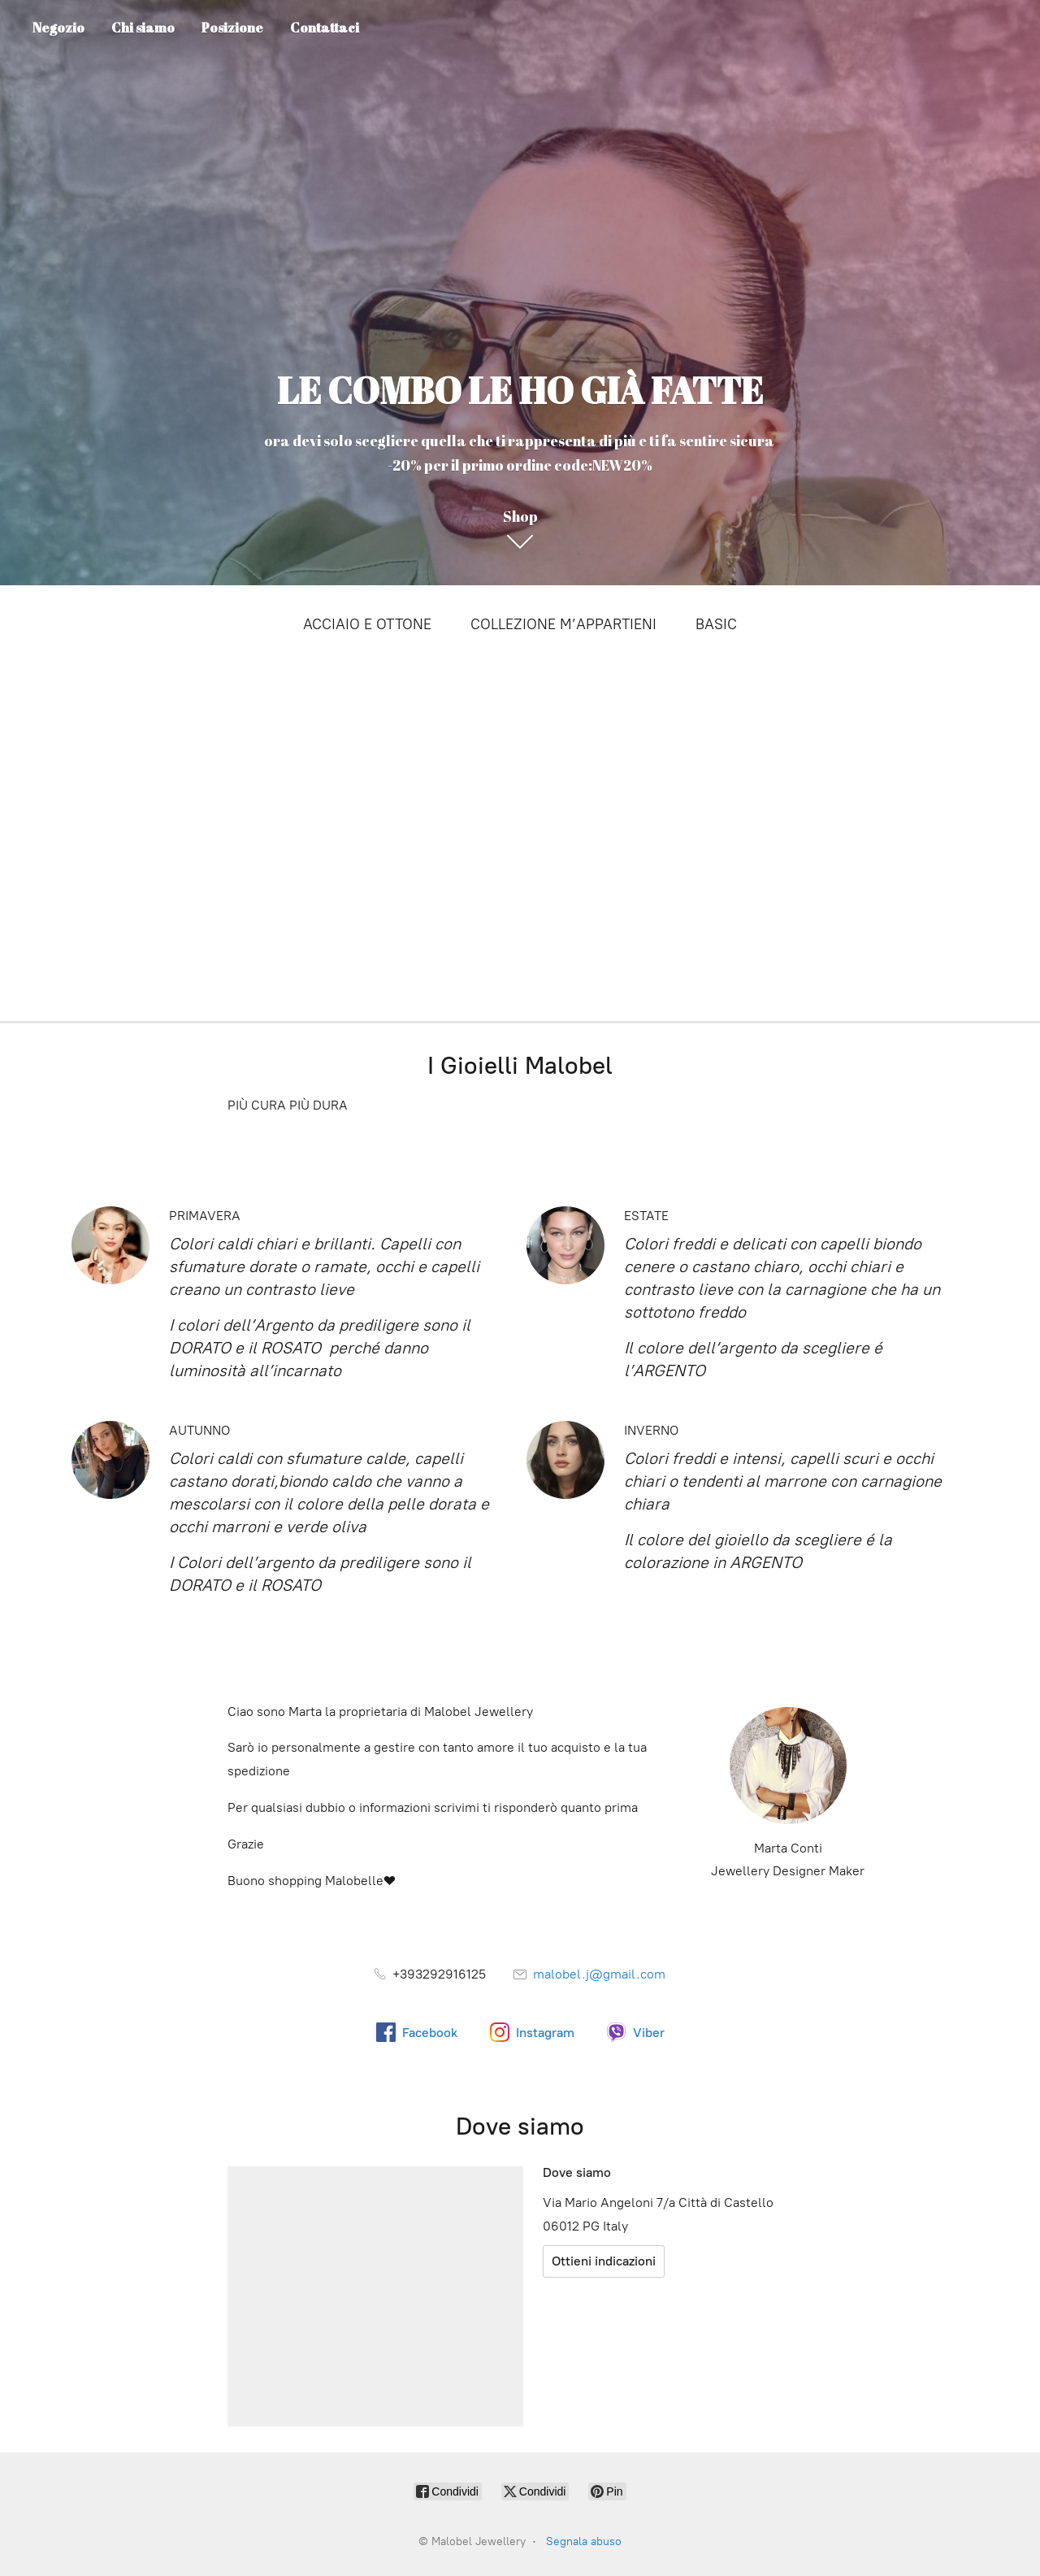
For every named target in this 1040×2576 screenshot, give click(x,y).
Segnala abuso (584, 2541)
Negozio (58, 28)
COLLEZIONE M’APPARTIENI (563, 624)
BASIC (716, 624)
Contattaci (324, 28)
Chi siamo (143, 28)
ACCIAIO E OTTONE (367, 624)
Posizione (232, 28)
